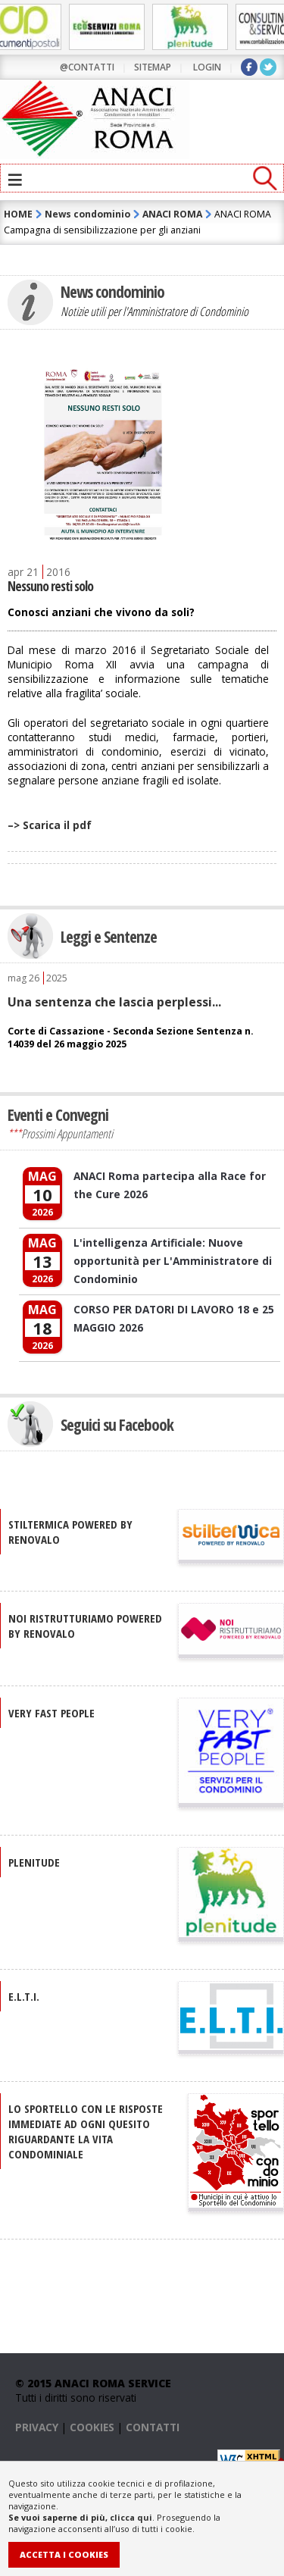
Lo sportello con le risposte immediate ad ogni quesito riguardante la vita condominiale (85, 2131)
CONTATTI (152, 2427)
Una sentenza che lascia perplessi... (114, 1002)
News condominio (87, 214)
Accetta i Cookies (64, 2554)
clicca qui (131, 2517)
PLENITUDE (34, 1862)
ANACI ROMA (172, 214)
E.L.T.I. (23, 1996)
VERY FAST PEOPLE (51, 1712)
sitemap (152, 67)
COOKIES (92, 2427)
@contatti (87, 67)
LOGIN (207, 67)
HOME (18, 214)
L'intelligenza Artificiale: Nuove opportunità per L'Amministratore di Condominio (172, 1260)
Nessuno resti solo (50, 586)
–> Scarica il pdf (50, 825)
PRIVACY (36, 2427)
